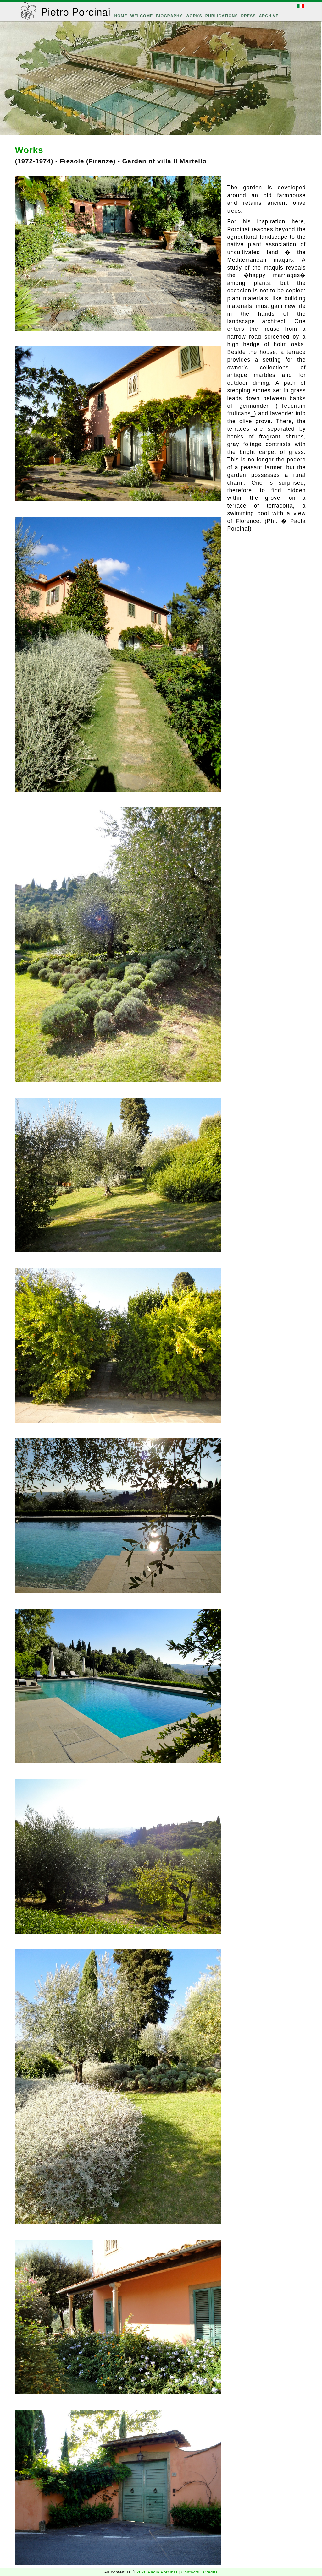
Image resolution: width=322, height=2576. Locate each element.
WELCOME (141, 16)
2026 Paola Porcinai (157, 2572)
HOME (120, 16)
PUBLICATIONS (221, 16)
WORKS (194, 16)
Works (29, 150)
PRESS (248, 16)
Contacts (191, 2572)
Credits (210, 2572)
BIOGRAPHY (169, 16)
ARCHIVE (269, 16)
